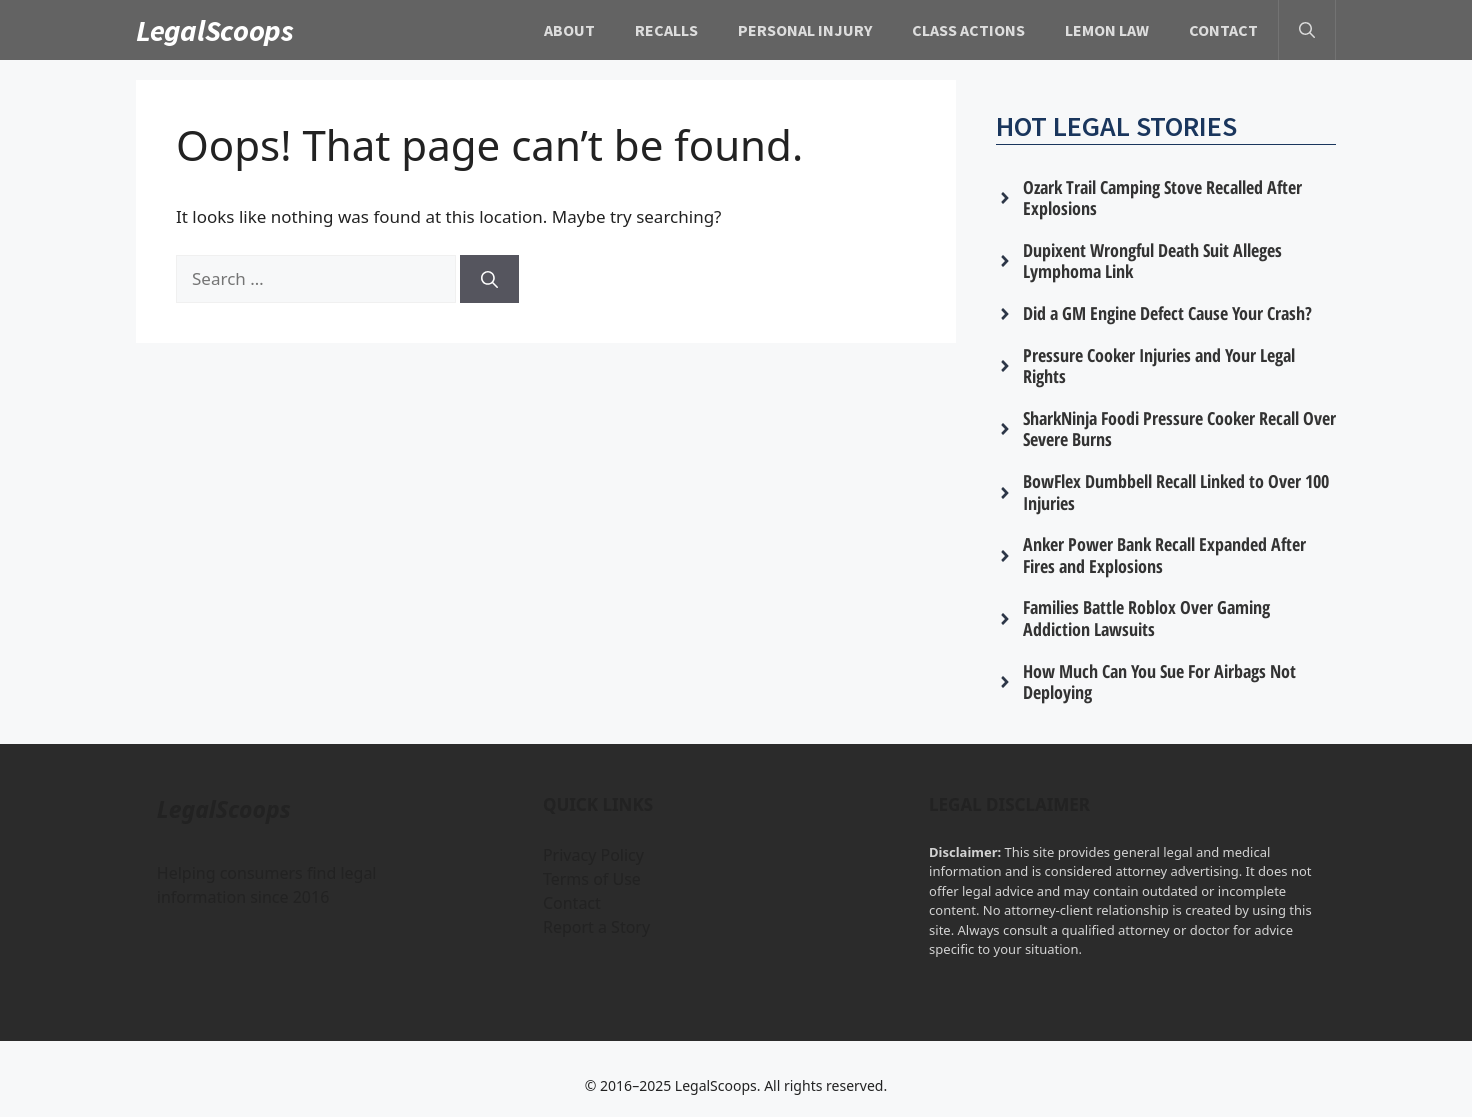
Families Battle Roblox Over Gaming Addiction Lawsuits (1146, 618)
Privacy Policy (593, 855)
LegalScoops (215, 30)
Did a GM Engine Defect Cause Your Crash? (1167, 313)
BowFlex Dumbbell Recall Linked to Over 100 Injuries (1176, 492)
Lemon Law (1107, 30)
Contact (1223, 30)
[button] (1307, 30)
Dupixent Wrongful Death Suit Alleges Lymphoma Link (1152, 261)
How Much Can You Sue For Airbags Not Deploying (1159, 682)
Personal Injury (805, 30)
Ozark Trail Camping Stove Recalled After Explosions (1162, 198)
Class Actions (968, 30)
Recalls (666, 30)
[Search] (489, 279)
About (569, 30)
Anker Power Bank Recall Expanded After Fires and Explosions (1164, 555)
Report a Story (596, 927)
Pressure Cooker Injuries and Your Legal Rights (1159, 366)
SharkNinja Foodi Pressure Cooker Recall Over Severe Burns (1179, 429)
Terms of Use (592, 879)
